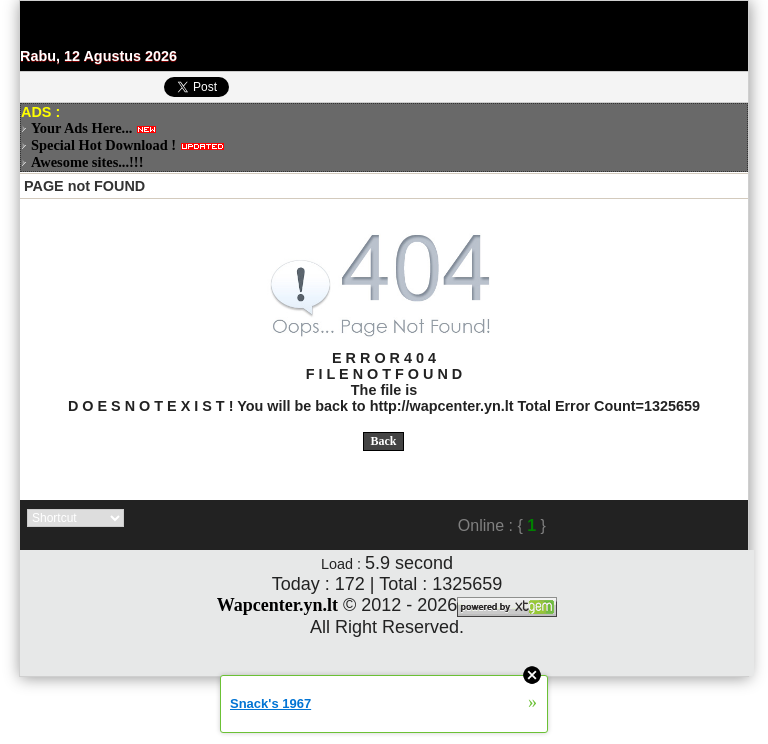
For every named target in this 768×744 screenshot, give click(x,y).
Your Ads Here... (81, 128)
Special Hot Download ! (103, 145)
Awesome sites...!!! (87, 162)
